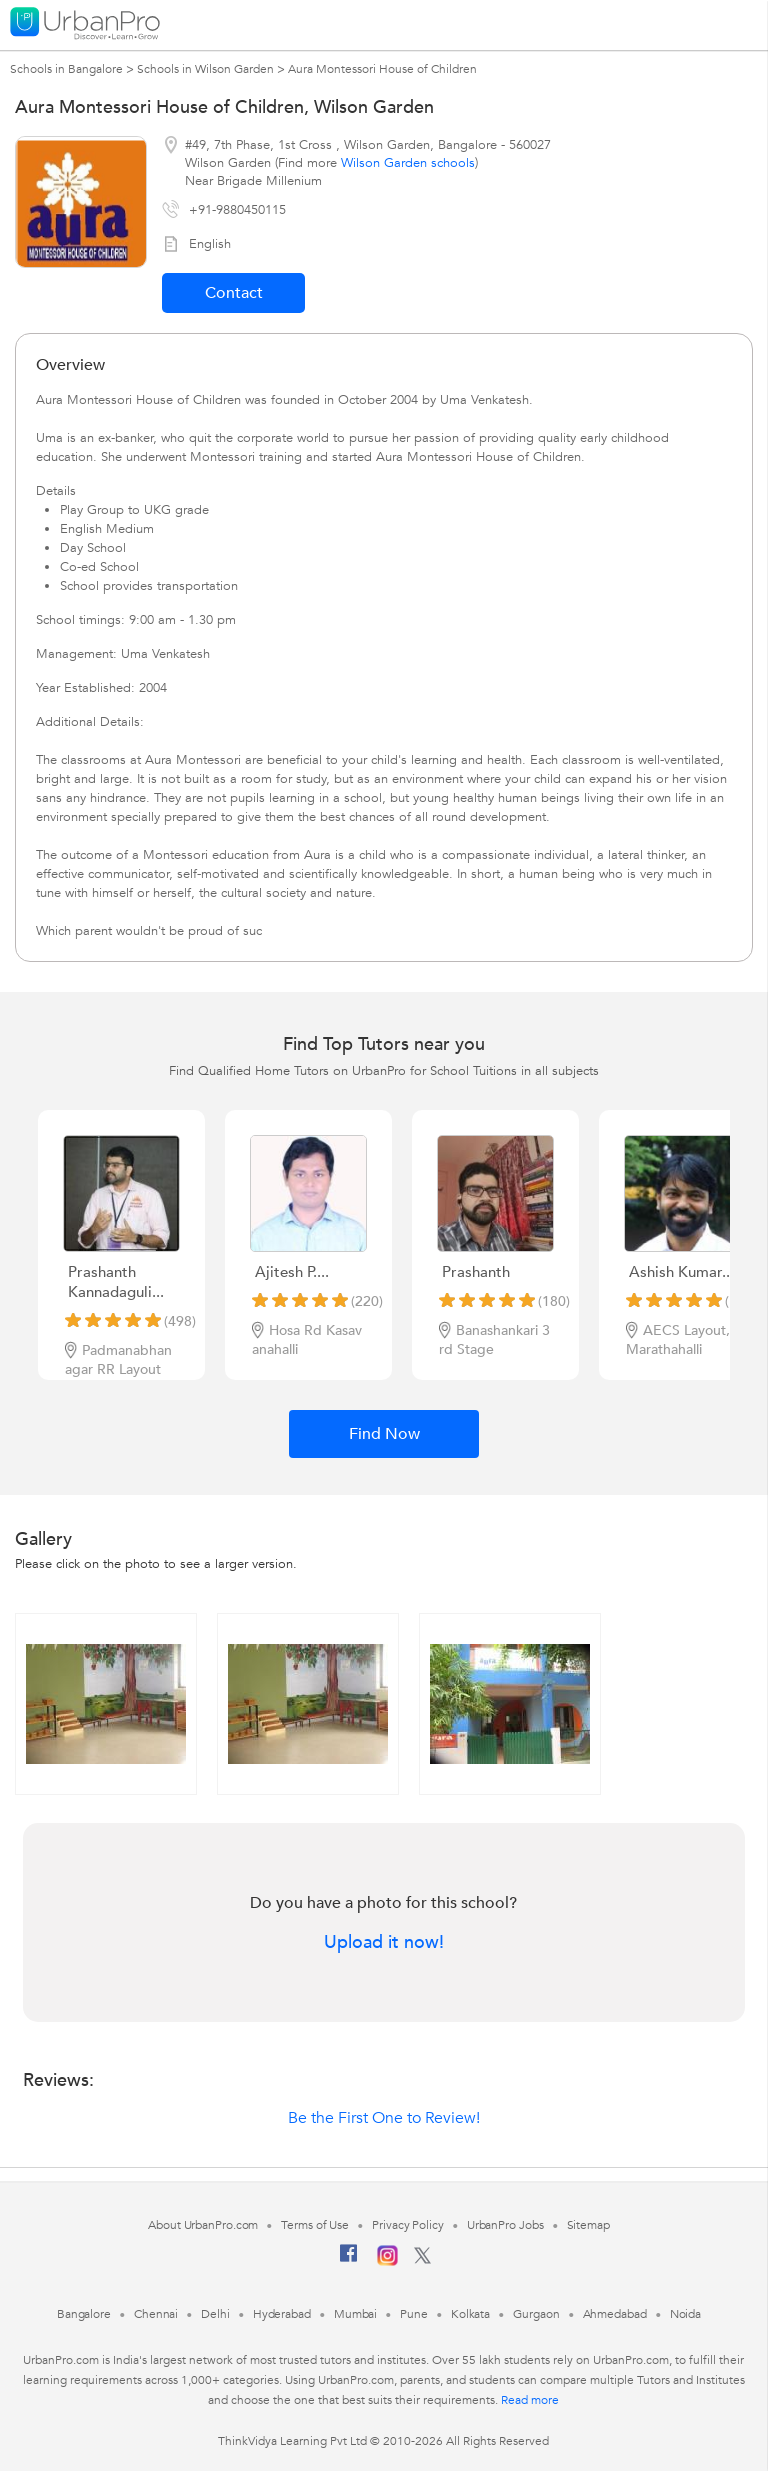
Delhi (215, 2314)
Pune (414, 2314)
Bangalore (84, 2314)
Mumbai (355, 2314)
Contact (234, 293)
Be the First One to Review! (384, 2118)
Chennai (156, 2314)
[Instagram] (387, 2262)
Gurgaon (536, 2314)
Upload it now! (384, 1943)
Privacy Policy (408, 2225)
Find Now (384, 1434)
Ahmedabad (615, 2314)
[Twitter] (422, 2260)
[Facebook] (349, 2261)
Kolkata (470, 2314)
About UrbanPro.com (203, 2225)
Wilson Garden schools (408, 163)
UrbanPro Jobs (505, 2225)
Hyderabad (282, 2314)
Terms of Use (315, 2225)
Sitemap (588, 2225)
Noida (686, 2314)
